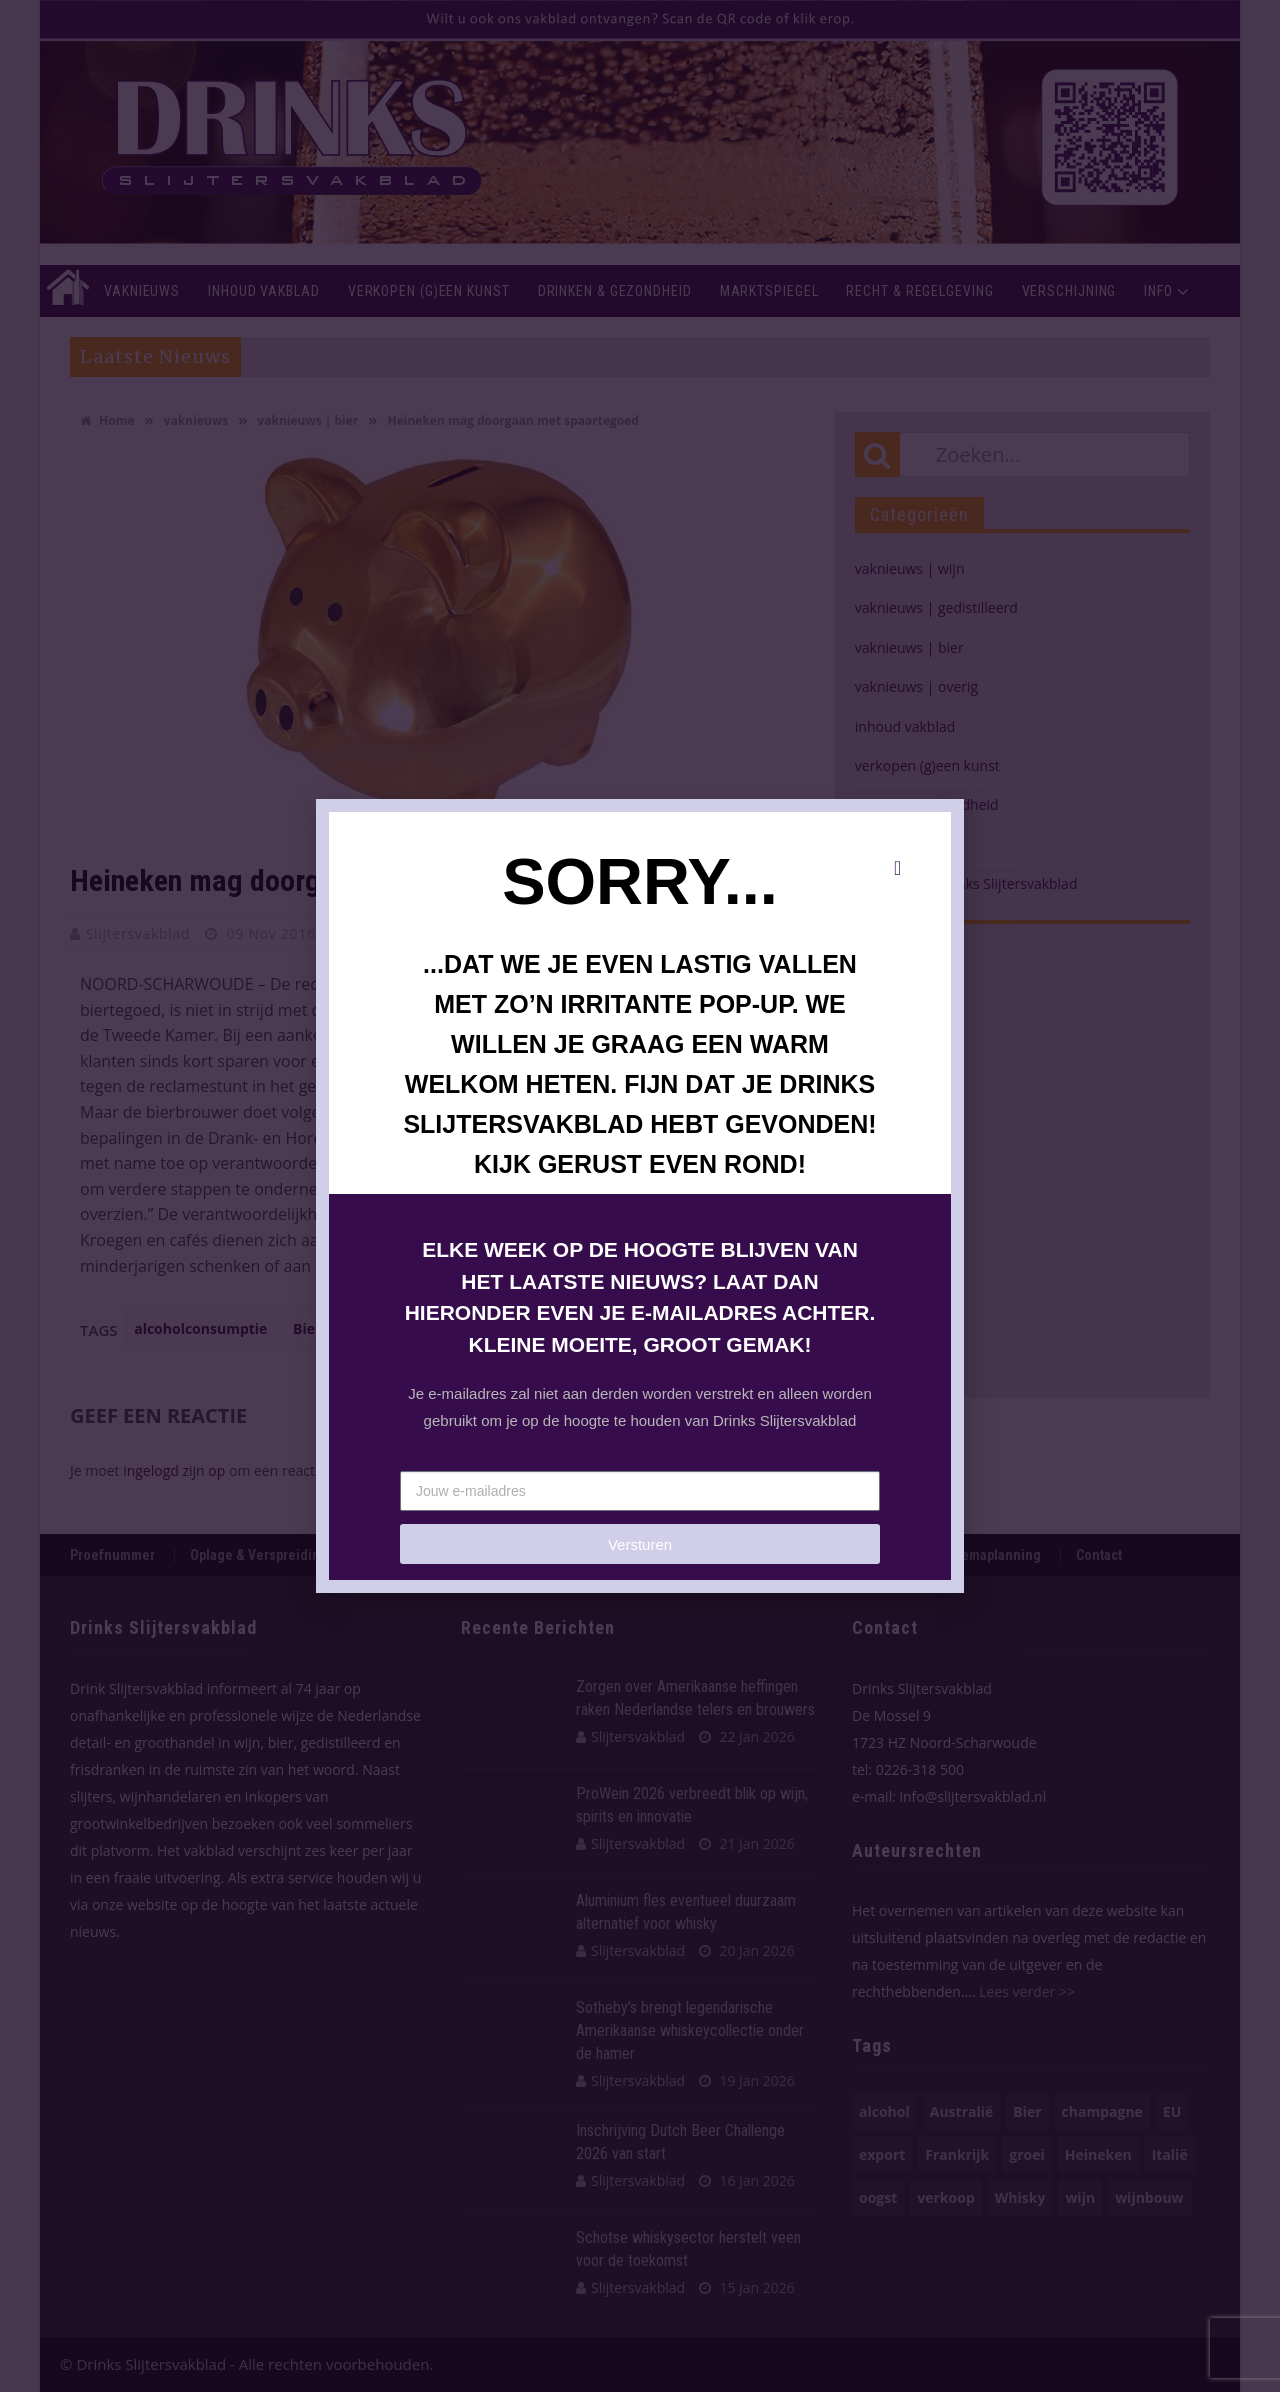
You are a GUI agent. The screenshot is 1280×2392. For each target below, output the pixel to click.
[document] (640, 1196)
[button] (897, 868)
